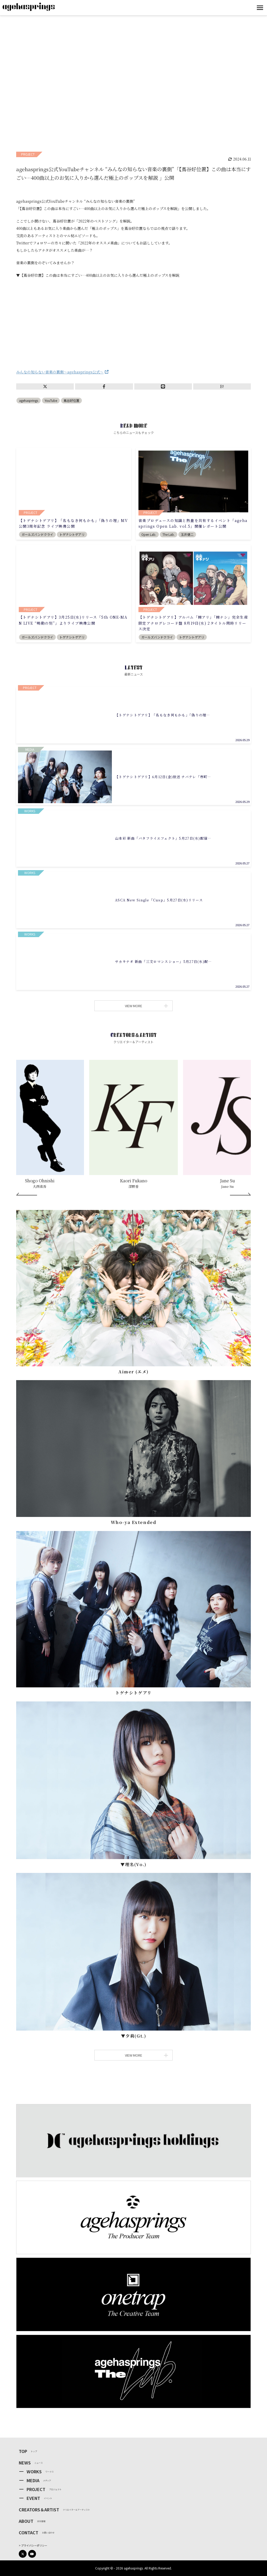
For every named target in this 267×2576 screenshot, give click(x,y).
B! (222, 386)
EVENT (33, 2498)
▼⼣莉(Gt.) (133, 2036)
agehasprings (28, 400)
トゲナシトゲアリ (133, 1693)
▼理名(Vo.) (133, 1864)
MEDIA (33, 2480)
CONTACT (28, 2532)
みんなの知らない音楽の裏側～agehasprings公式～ (60, 371)
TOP (23, 2451)
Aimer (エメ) (133, 1372)
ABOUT (26, 2521)
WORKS (34, 2471)
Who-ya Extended (133, 1522)
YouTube (51, 400)
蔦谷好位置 (71, 400)
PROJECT (36, 2489)
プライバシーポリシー (34, 2545)
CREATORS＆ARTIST (39, 2509)
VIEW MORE (145, 1005)
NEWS (25, 2463)
